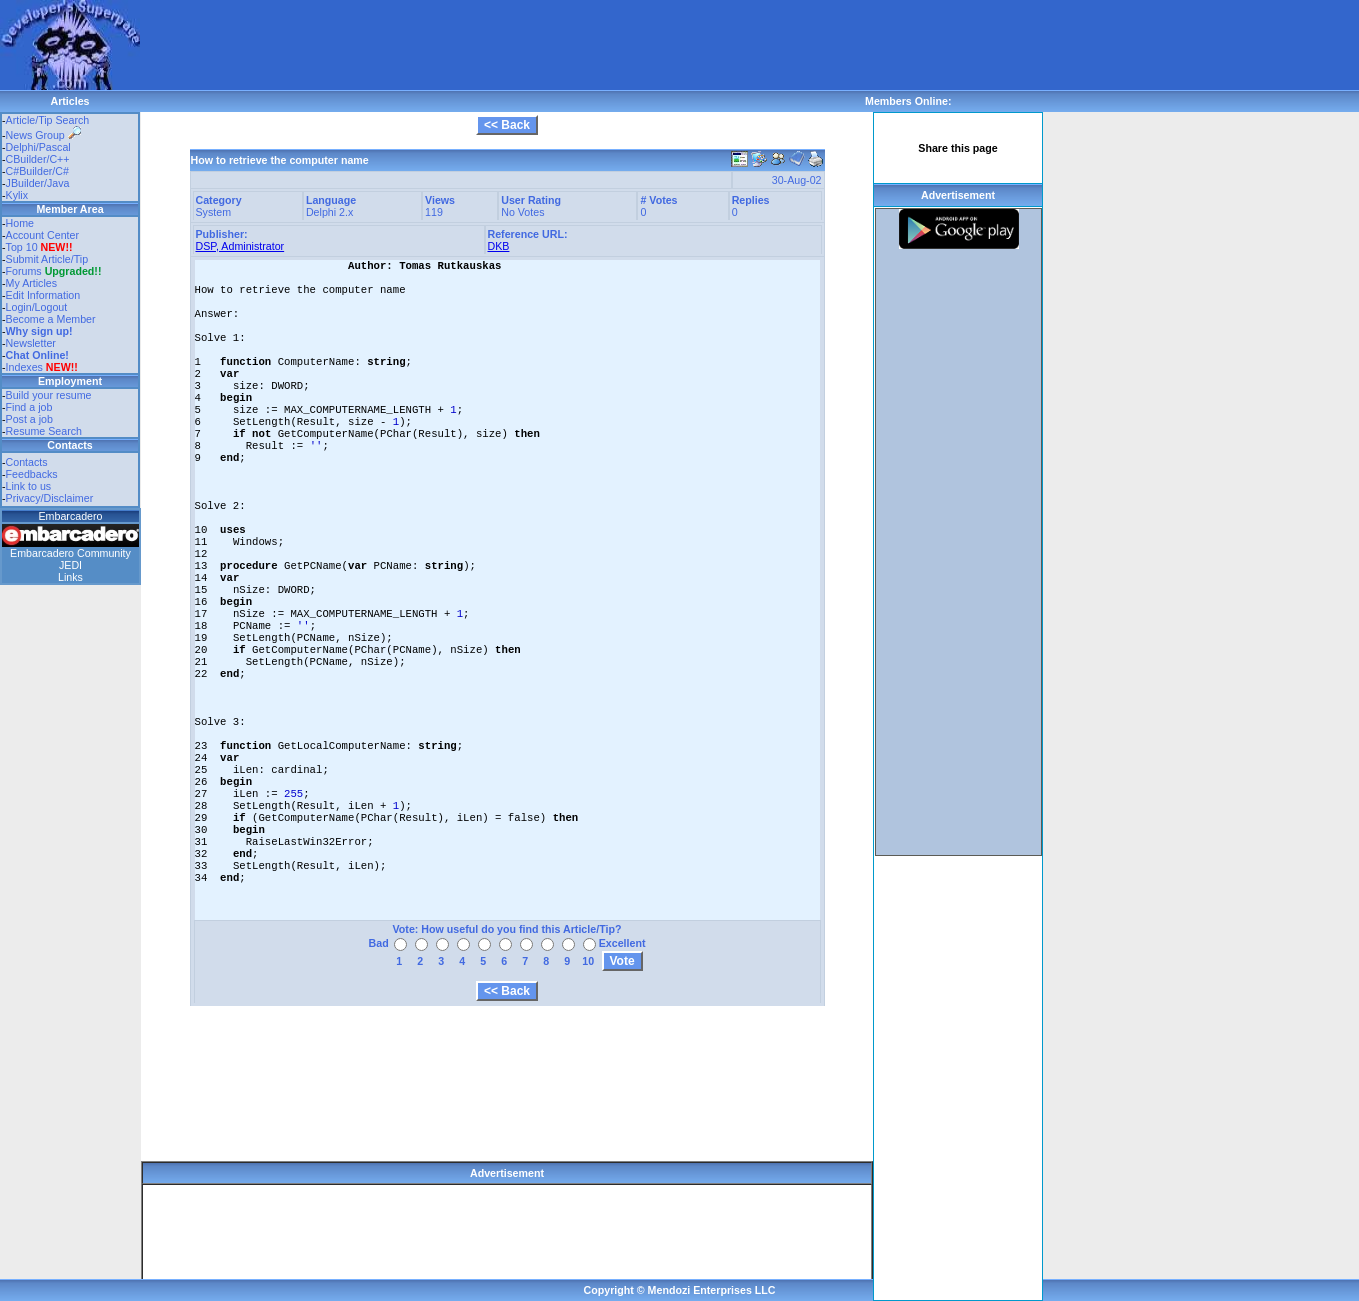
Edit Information (43, 295)
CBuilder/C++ (38, 159)
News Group (43, 135)
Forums (54, 271)
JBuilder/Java (38, 183)
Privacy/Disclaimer (50, 498)
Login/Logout (37, 307)
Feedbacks (32, 474)
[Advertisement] (504, 45)
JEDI (70, 565)
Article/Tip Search (48, 120)
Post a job (29, 419)
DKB (499, 246)
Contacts (27, 462)
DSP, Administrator (240, 246)
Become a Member (51, 319)
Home (20, 223)
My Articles (32, 283)
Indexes (24, 367)
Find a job (29, 407)
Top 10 (22, 247)
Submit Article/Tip (47, 259)
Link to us (29, 486)
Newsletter (31, 343)
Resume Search (44, 431)
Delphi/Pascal (38, 147)
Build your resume (49, 395)
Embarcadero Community (70, 553)
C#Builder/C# (37, 171)
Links (70, 577)
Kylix (17, 195)
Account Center (42, 235)
